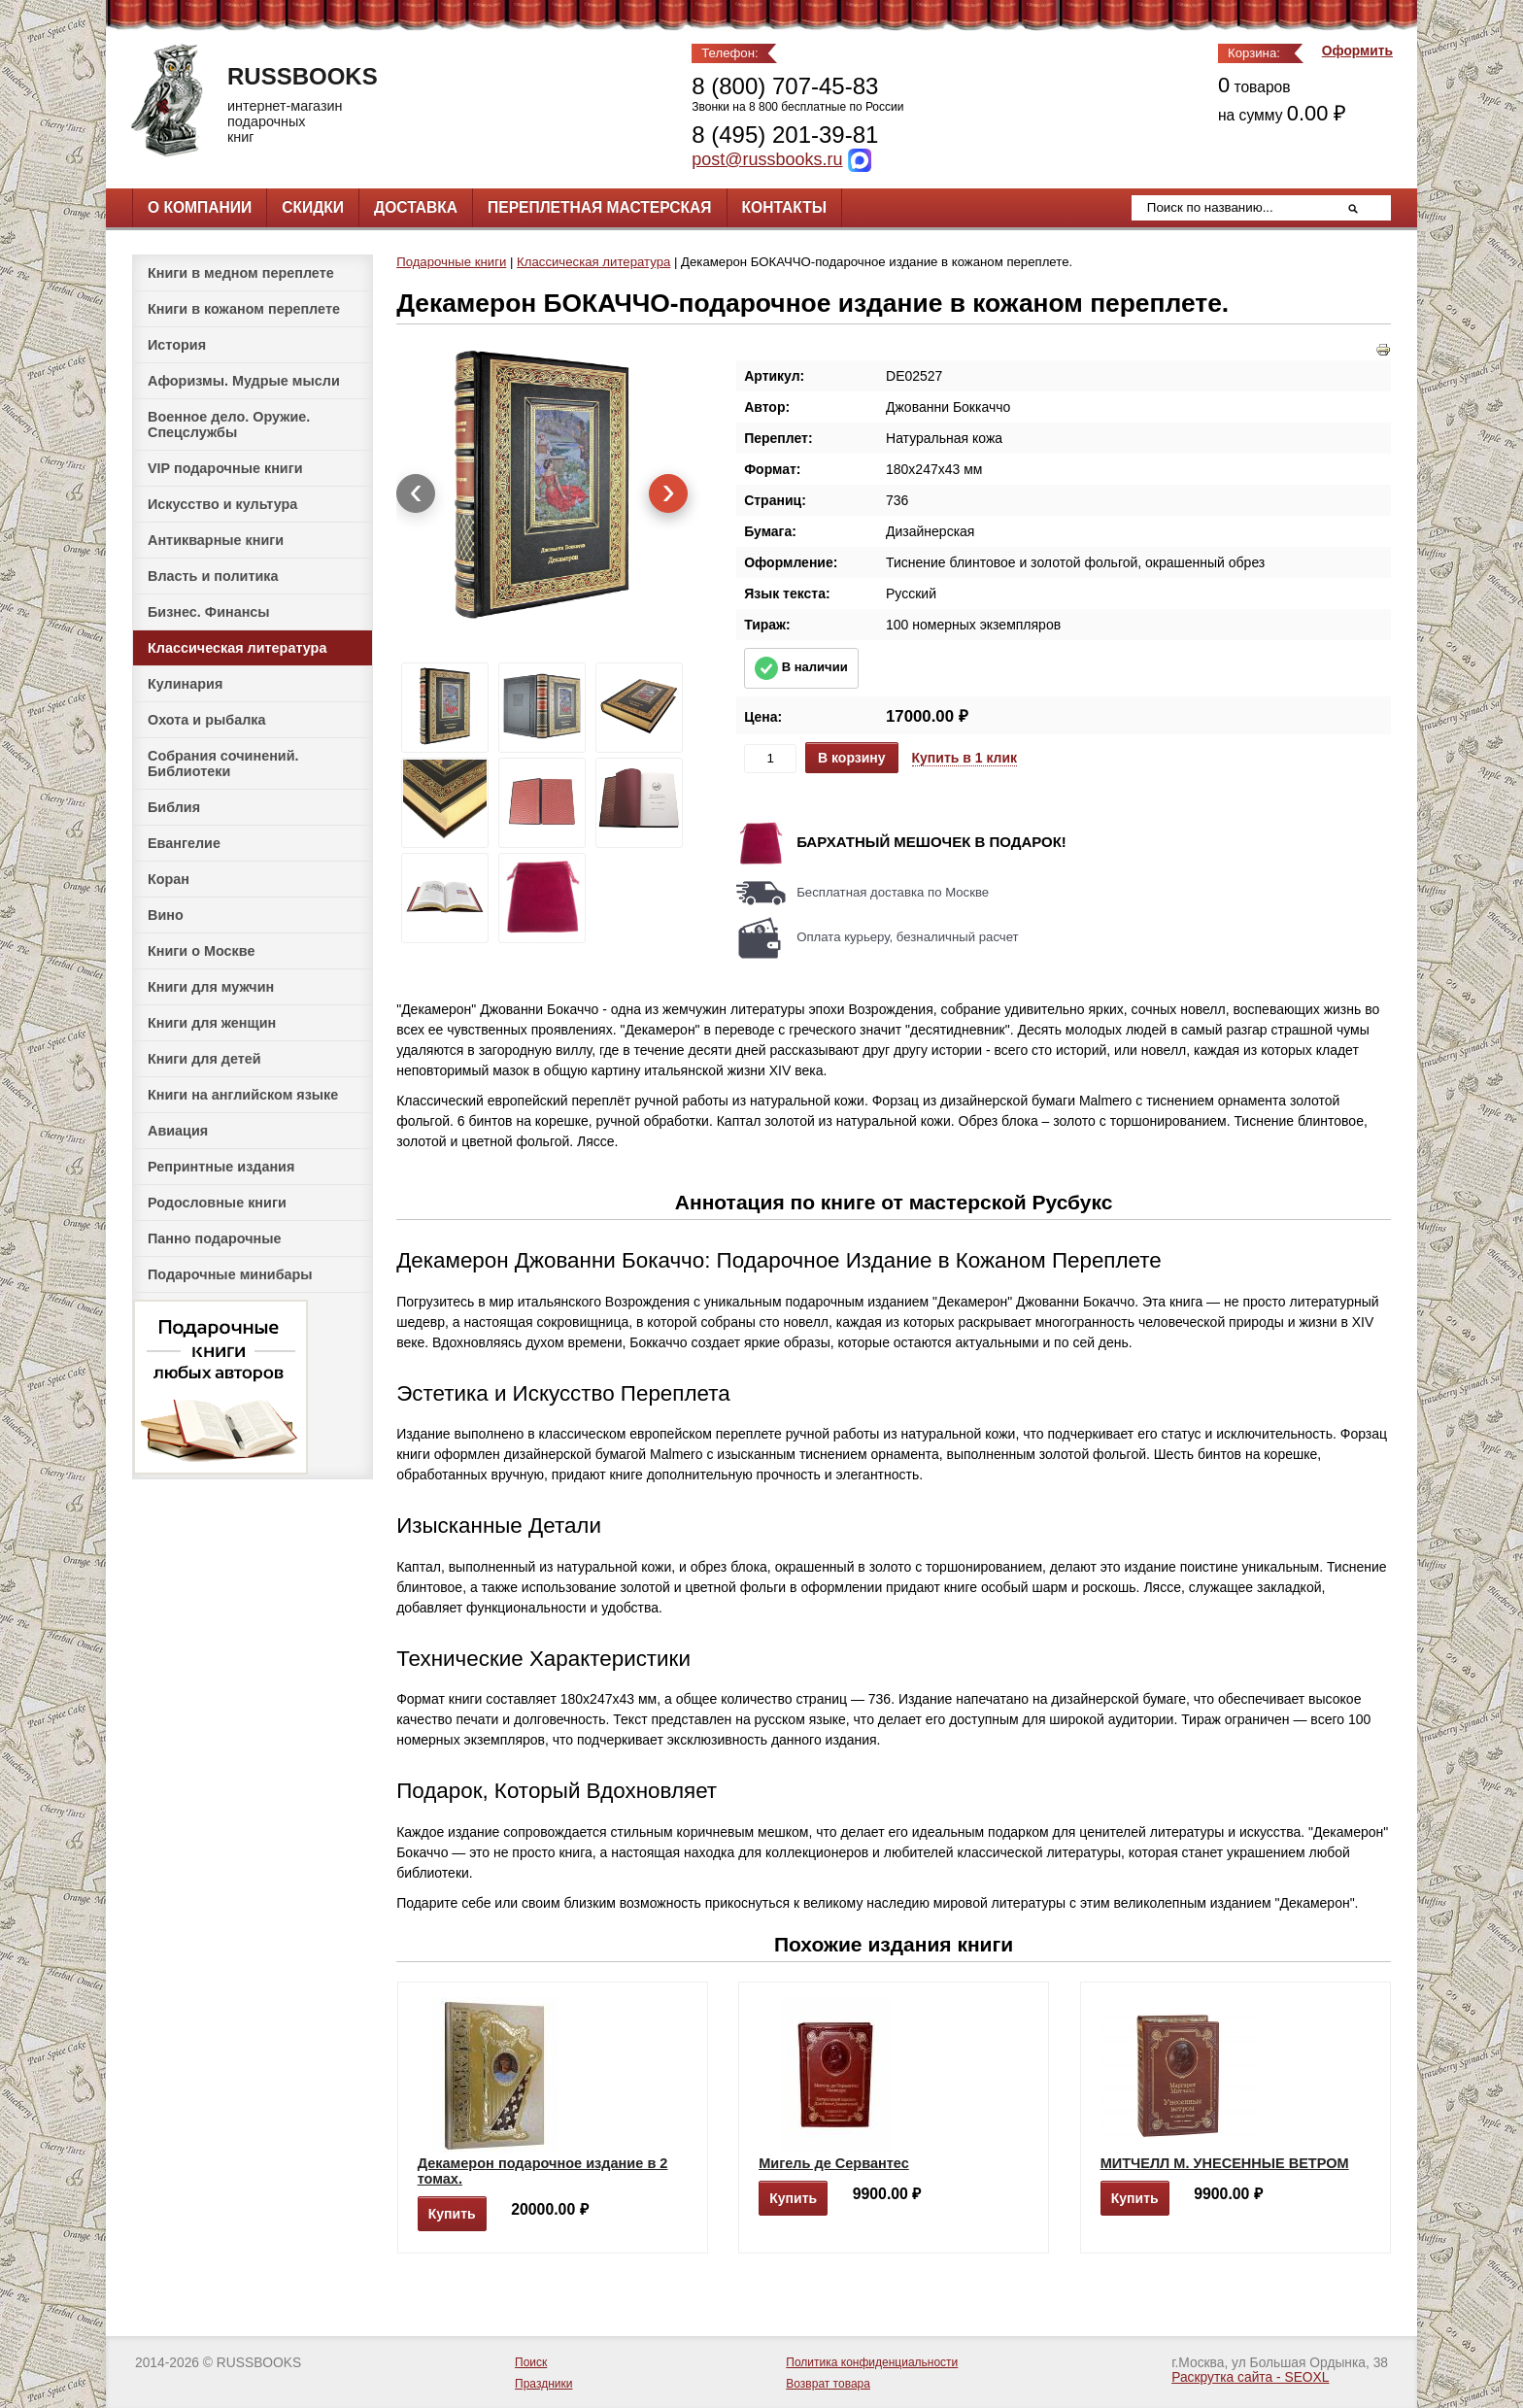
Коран (168, 879)
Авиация (178, 1130)
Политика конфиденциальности (872, 2362)
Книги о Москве (201, 951)
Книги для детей (204, 1059)
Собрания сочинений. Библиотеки (223, 763)
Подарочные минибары (230, 1274)
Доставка (415, 207)
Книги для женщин (212, 1023)
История (177, 345)
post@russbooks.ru (767, 159)
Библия (174, 807)
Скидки (313, 207)
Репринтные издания (221, 1166)
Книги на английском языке (243, 1094)
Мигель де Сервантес (834, 2163)
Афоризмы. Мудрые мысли (244, 381)
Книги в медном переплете (241, 273)
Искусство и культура (222, 504)
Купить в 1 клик (965, 757)
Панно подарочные (215, 1238)
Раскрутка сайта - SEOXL (1250, 2377)
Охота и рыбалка (206, 720)
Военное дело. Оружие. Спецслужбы (229, 424)
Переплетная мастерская (599, 207)
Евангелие (184, 843)
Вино (166, 915)
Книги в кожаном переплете (244, 309)
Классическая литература (237, 648)
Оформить (1357, 51)
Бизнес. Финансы (209, 612)
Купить (452, 2213)
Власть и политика (213, 576)
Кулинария (185, 684)
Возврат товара (828, 2384)
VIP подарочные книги (225, 468)
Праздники (543, 2384)
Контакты (784, 207)
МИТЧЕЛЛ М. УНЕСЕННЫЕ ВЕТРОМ (1224, 2163)
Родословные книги (217, 1202)
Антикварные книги (216, 540)
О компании (200, 207)
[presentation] (415, 493)
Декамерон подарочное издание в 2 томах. (543, 2171)
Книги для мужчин (211, 987)
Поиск (531, 2362)
